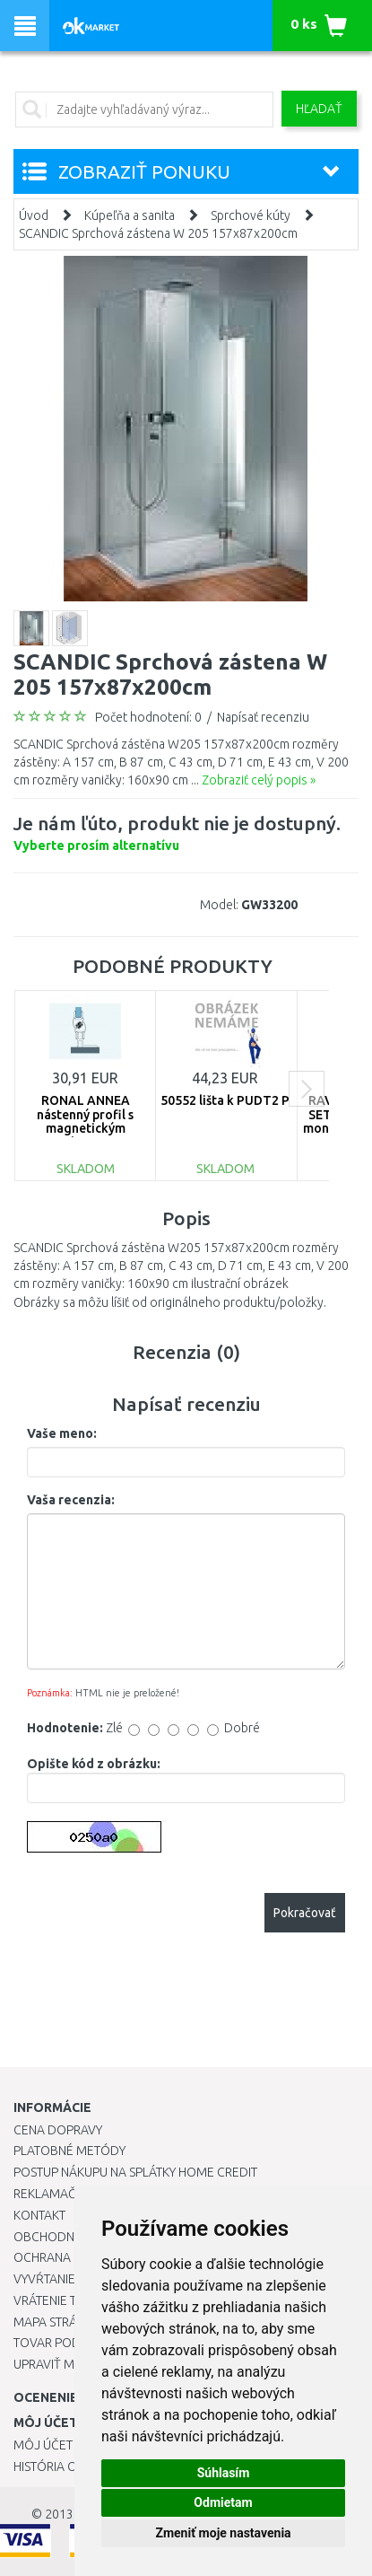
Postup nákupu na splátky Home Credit (135, 2172)
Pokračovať (304, 1913)
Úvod (33, 215)
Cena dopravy (57, 2130)
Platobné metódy (69, 2150)
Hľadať (319, 108)
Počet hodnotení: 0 (148, 717)
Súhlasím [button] (223, 2473)
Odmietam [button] (223, 2502)
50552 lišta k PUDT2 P (225, 1100)
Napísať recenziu (263, 717)
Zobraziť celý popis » (259, 780)
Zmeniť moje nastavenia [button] (222, 2533)
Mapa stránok (57, 2322)
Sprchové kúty (250, 215)
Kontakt (39, 2215)
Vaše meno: (62, 1433)
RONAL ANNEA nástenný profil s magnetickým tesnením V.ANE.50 (85, 1121)
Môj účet (43, 2445)
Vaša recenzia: (71, 1500)
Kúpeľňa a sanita (129, 215)
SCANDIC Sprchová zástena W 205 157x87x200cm (158, 233)
